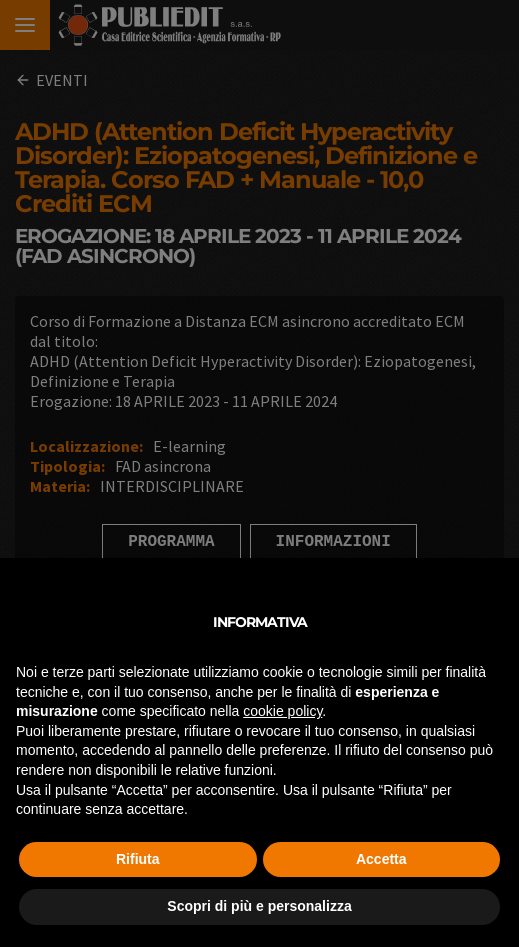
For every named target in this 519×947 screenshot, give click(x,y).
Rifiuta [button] (138, 859)
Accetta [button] (381, 859)
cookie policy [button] (282, 711)
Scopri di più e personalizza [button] (259, 906)
